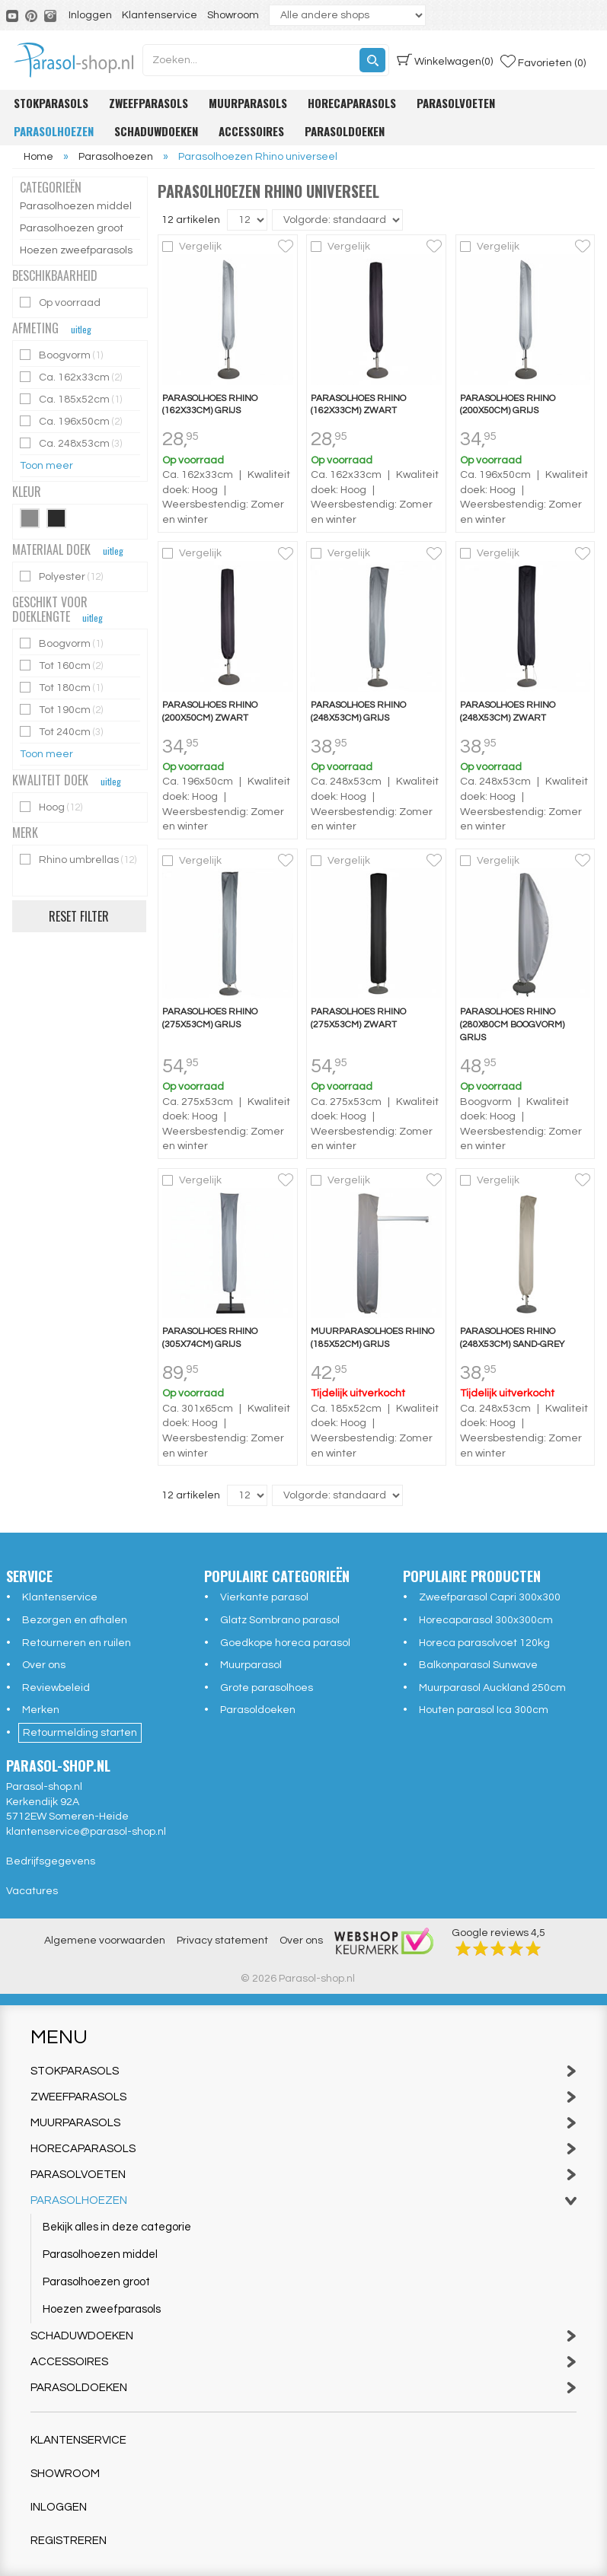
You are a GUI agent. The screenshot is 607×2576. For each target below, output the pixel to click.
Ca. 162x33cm (72, 377)
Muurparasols (248, 102)
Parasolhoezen (54, 131)
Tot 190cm (62, 709)
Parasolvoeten (456, 102)
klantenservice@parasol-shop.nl (86, 1831)
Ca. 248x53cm (72, 443)
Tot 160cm (62, 665)
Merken (40, 1710)
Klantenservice (159, 15)
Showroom (233, 15)
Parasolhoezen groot (71, 228)
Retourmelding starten (80, 1732)
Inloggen (90, 15)
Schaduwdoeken (156, 131)
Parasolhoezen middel (76, 206)
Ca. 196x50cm (72, 421)
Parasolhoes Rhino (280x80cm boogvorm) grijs (512, 1025)
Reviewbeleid (56, 1688)
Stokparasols (51, 102)
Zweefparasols (148, 102)
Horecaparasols (352, 102)
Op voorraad (61, 302)
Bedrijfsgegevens (50, 1861)
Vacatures (32, 1891)
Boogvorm (62, 355)
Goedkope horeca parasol (285, 1643)
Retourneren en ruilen (76, 1643)
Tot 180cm (62, 687)
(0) (445, 60)
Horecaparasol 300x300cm (486, 1620)
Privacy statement (222, 1940)
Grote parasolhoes (266, 1688)
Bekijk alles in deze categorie (117, 2227)
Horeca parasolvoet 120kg (484, 1643)
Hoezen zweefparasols (76, 250)
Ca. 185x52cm (72, 399)
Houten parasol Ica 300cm (483, 1710)
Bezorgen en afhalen (74, 1620)
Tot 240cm (62, 731)
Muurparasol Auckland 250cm (492, 1688)
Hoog (52, 807)
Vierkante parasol (264, 1597)
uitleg (81, 329)
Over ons (43, 1665)
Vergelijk (200, 246)
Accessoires (251, 131)
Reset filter (79, 916)
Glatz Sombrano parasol (280, 1620)
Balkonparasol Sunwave (478, 1665)
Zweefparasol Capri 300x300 (490, 1597)
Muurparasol (251, 1665)
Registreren (68, 2540)
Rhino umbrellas (78, 859)
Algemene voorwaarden (104, 1940)
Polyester (62, 576)
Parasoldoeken (345, 131)
